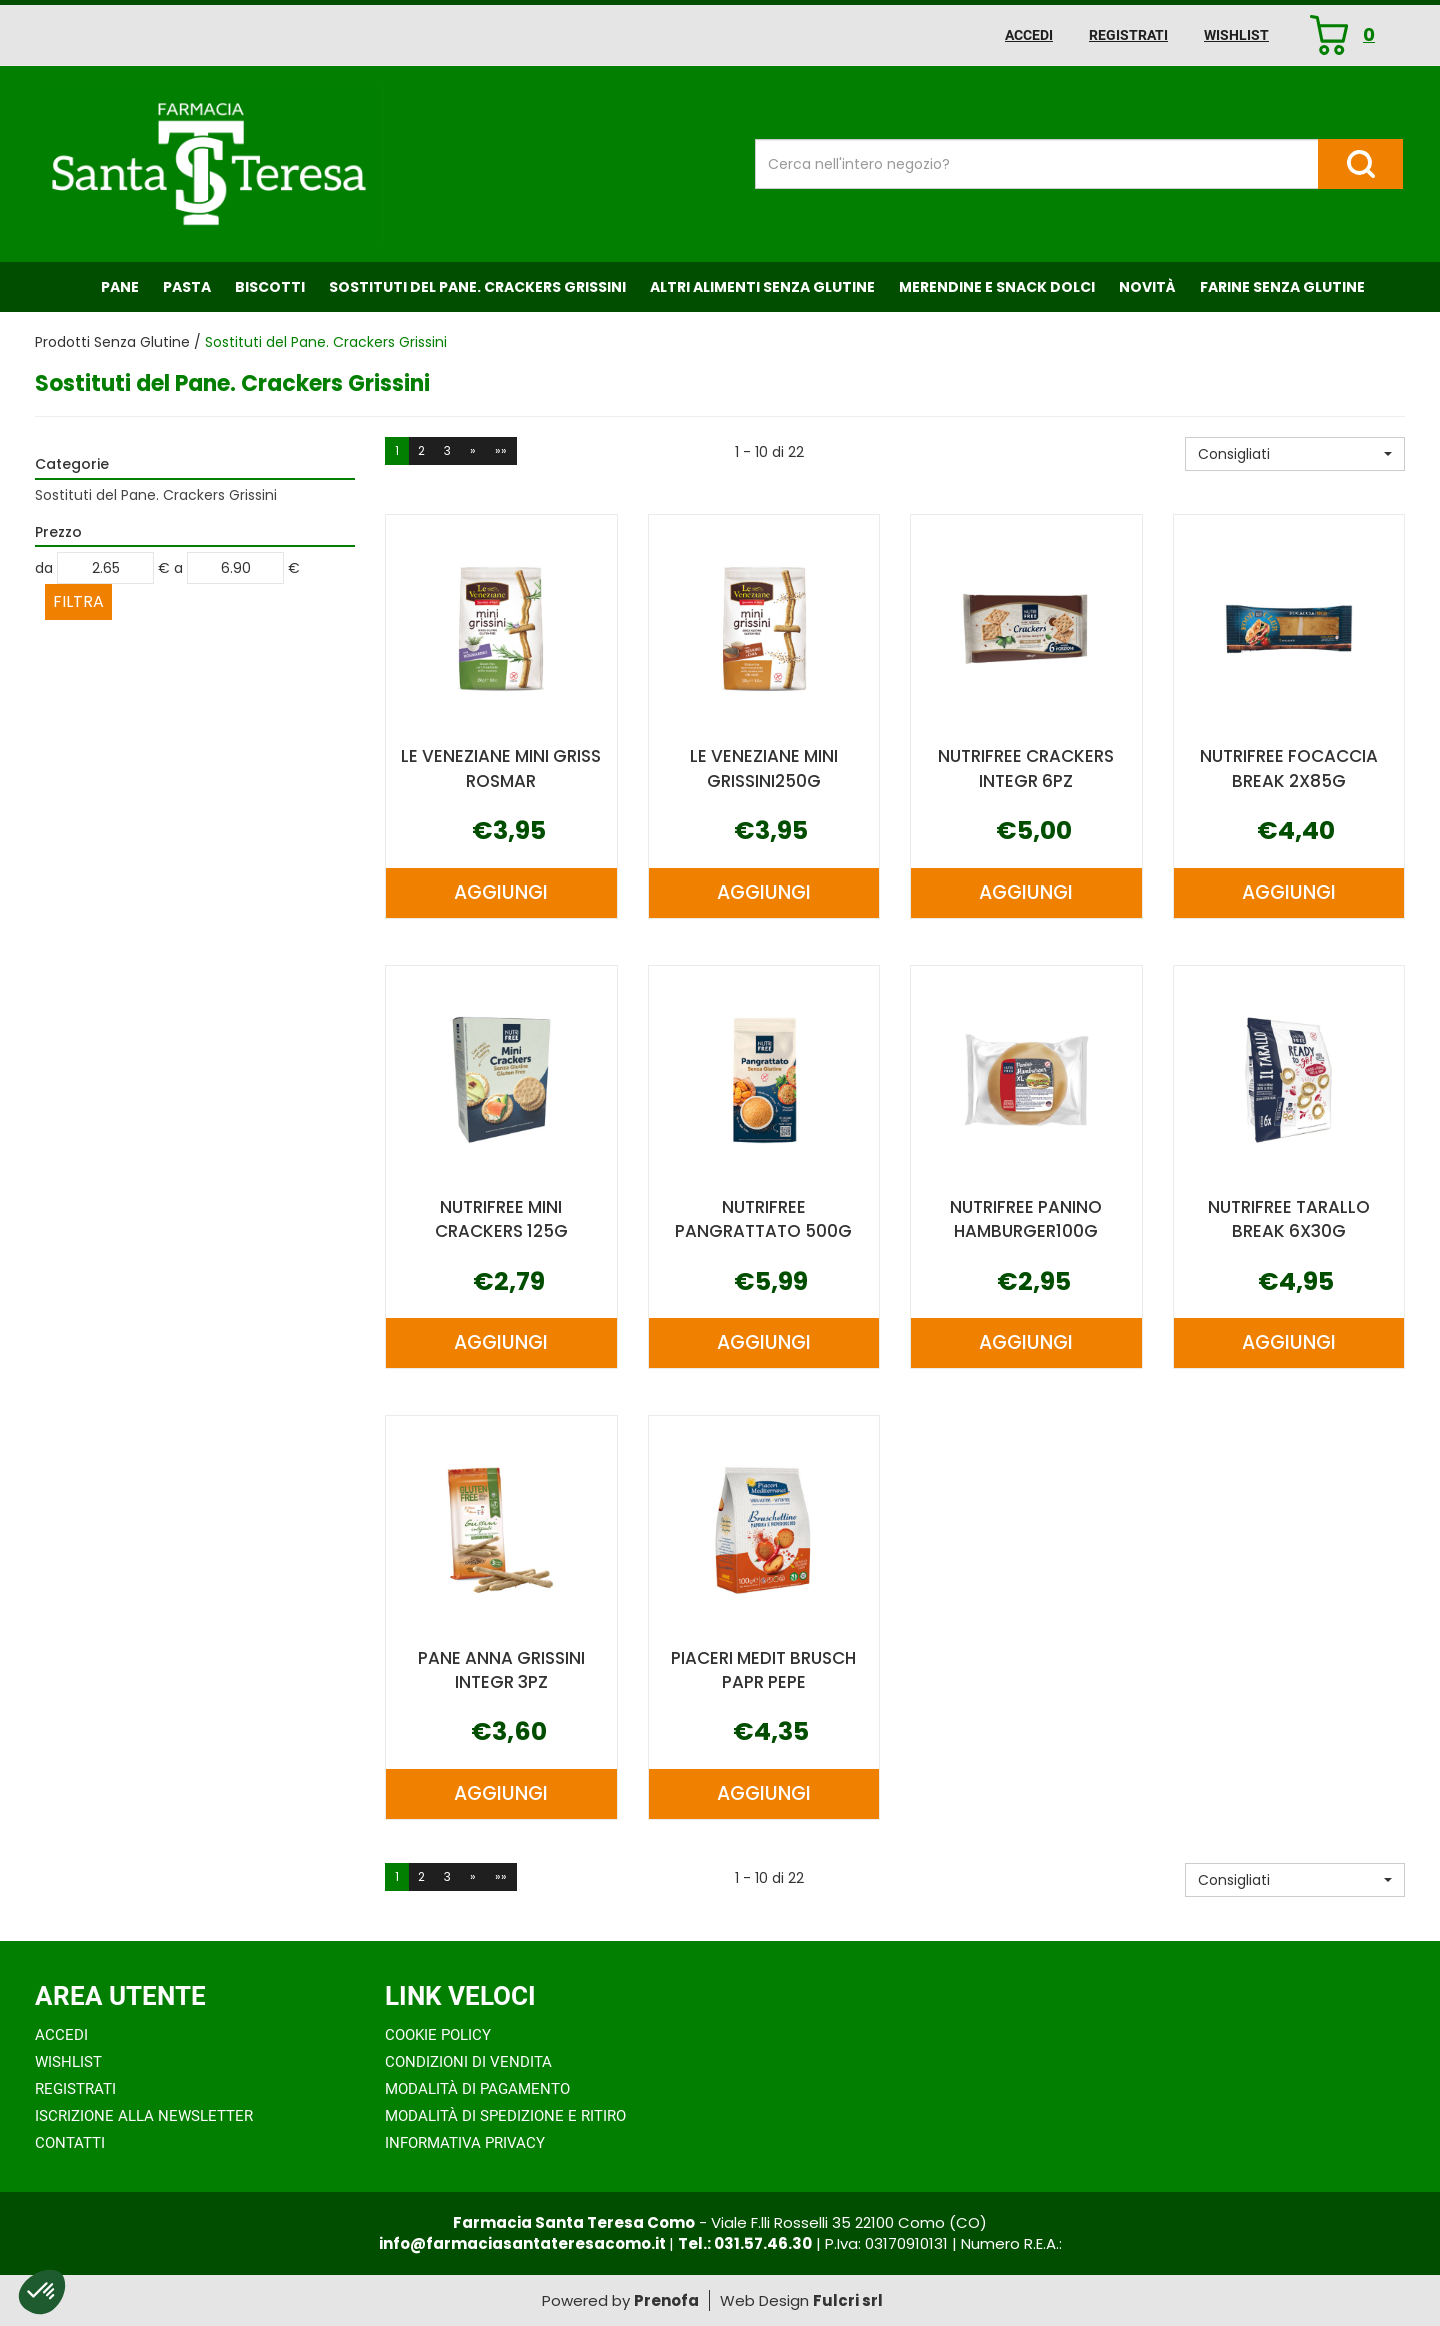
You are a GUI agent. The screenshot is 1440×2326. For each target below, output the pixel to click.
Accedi (1029, 35)
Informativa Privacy (465, 2143)
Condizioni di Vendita (468, 2062)
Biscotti (270, 287)
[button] (1295, 454)
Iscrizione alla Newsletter (144, 2116)
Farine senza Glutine (1282, 287)
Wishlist (1236, 35)
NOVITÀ (1147, 287)
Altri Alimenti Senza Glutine (762, 287)
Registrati (1128, 35)
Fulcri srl (848, 2300)
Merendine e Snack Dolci (997, 287)
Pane (120, 287)
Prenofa (666, 2300)
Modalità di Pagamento (477, 2089)
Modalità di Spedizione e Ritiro (505, 2116)
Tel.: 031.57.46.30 (745, 2243)
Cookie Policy (438, 2035)
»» (501, 450)
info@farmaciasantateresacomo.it (524, 2243)
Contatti (70, 2143)
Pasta (187, 287)
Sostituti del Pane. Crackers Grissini (477, 287)
